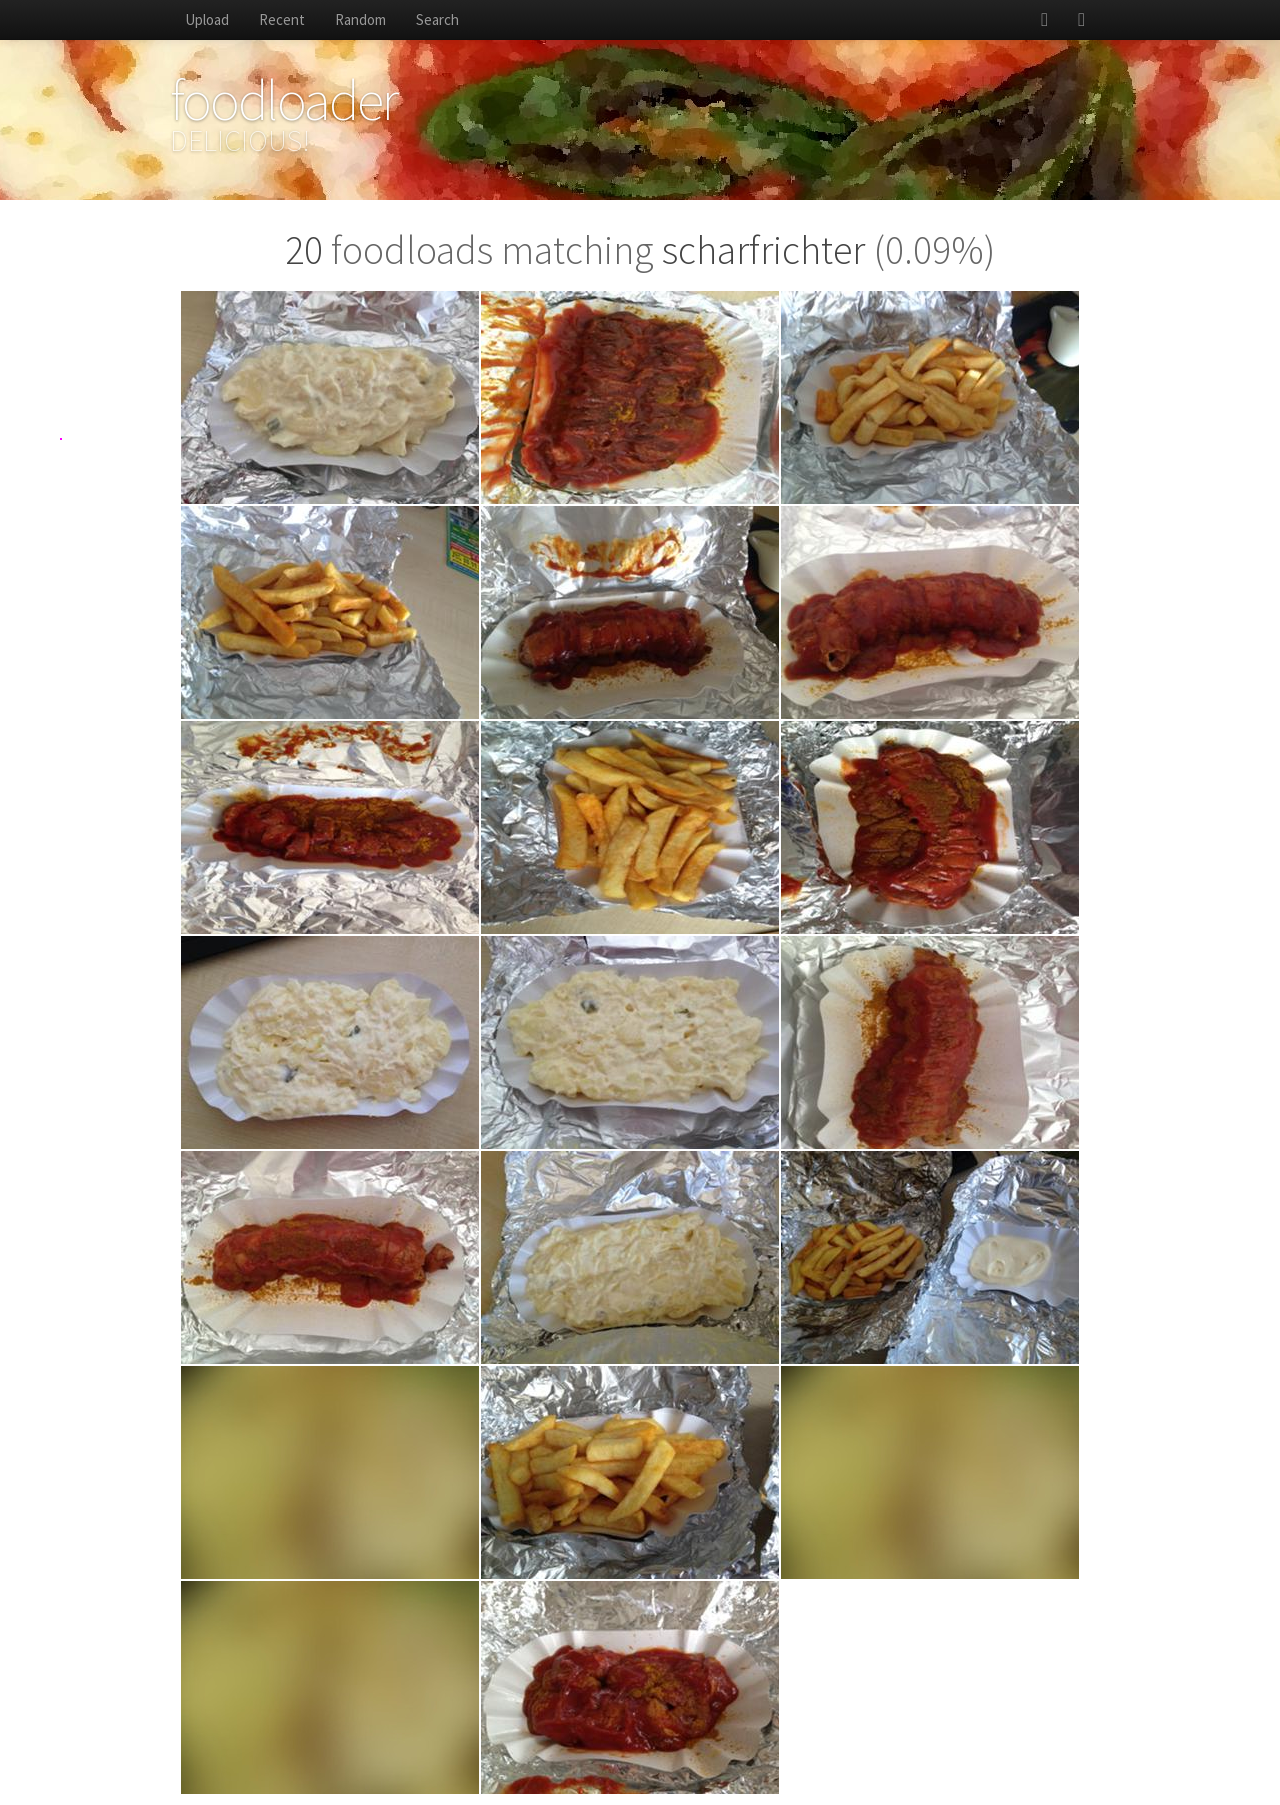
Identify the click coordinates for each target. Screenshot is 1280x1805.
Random (360, 19)
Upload (207, 19)
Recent (282, 19)
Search (437, 19)
